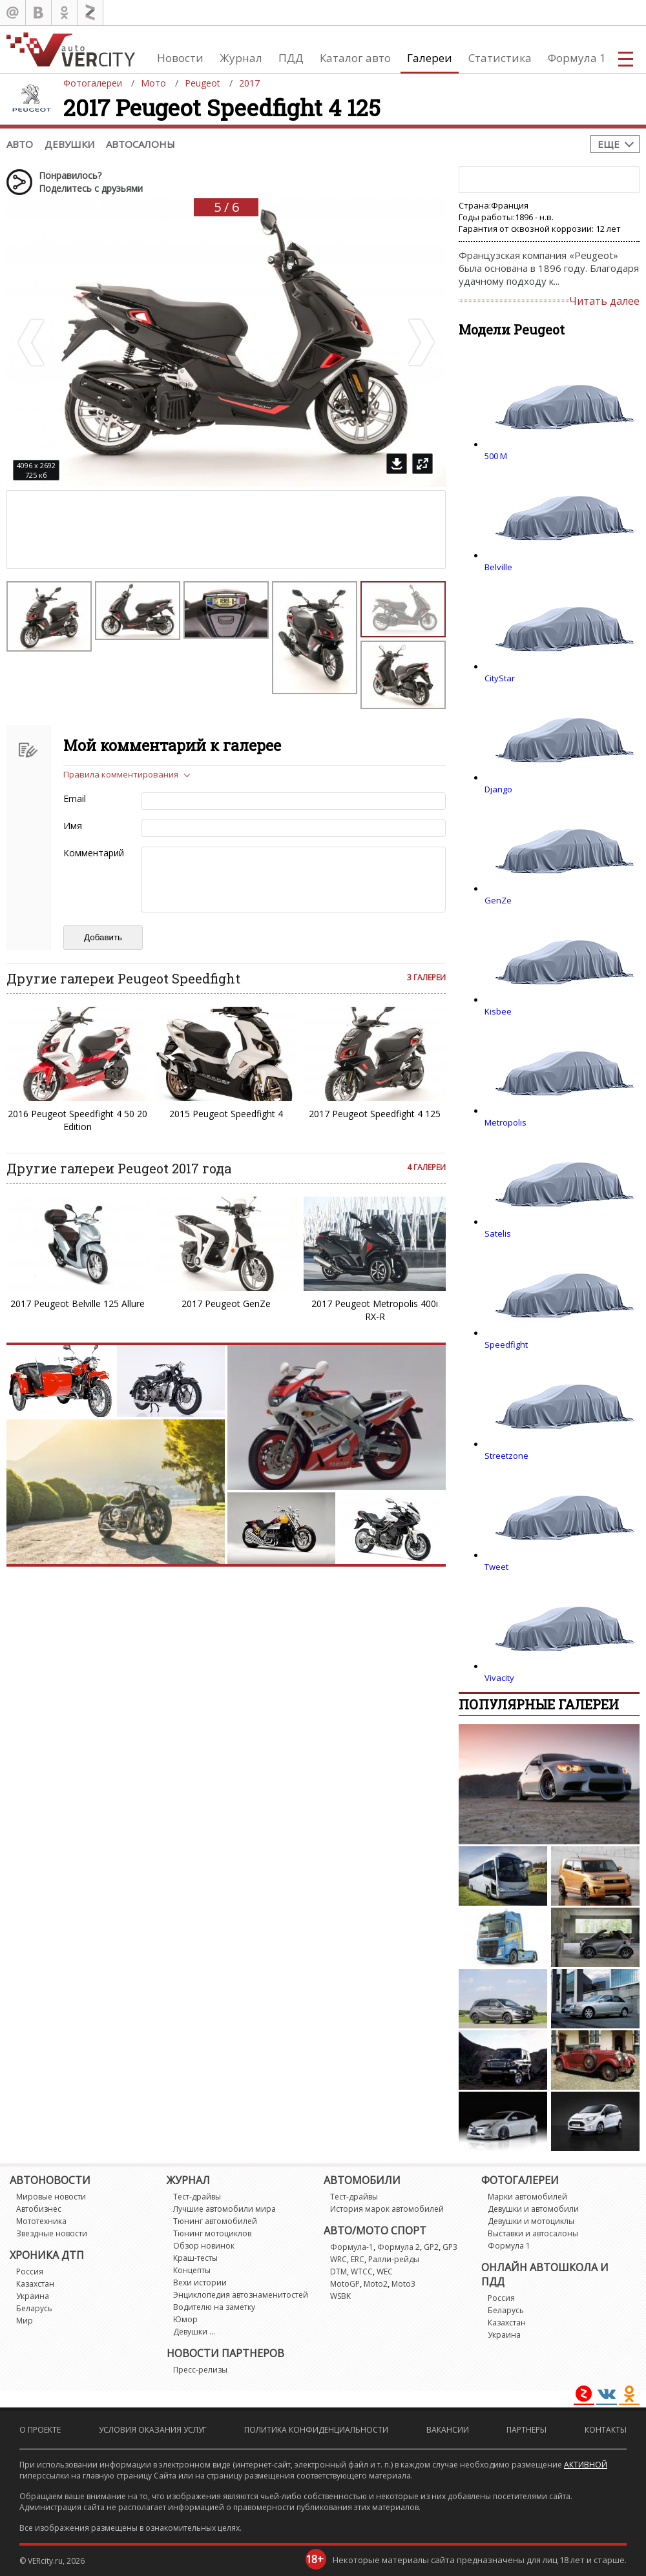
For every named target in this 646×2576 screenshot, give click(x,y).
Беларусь (34, 2308)
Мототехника (41, 2221)
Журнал (241, 57)
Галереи (429, 57)
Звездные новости (51, 2233)
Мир (24, 2320)
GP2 (431, 2246)
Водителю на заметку (214, 2307)
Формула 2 (398, 2246)
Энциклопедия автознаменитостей (240, 2294)
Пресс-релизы (200, 2369)
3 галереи (426, 977)
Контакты (606, 2429)
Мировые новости (51, 2196)
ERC (357, 2259)
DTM (338, 2271)
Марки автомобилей (527, 2196)
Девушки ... (194, 2331)
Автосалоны (140, 144)
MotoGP (345, 2283)
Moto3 (403, 2283)
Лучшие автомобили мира (224, 2208)
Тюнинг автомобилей (215, 2221)
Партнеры (526, 2429)
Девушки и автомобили (533, 2208)
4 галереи (426, 1167)
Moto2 (376, 2283)
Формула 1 (577, 57)
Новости (180, 57)
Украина (32, 2296)
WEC (385, 2271)
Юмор (185, 2319)
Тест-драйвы (197, 2196)
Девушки (69, 144)
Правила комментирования (120, 774)
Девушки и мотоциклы (531, 2221)
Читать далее (604, 301)
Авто (19, 144)
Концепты (192, 2270)
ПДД (291, 57)
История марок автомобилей (387, 2208)
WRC (338, 2259)
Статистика (500, 57)
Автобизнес (38, 2208)
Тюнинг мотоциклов (212, 2233)
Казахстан (35, 2283)
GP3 (450, 2246)
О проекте (40, 2429)
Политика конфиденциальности (316, 2429)
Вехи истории (200, 2282)
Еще (609, 144)
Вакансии (447, 2429)
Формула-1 (351, 2246)
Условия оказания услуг (153, 2429)
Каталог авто (355, 57)
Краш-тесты (195, 2257)
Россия (29, 2271)
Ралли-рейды (393, 2259)
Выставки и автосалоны (533, 2233)
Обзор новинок (203, 2245)
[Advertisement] (117, 529)
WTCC (362, 2271)
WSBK (340, 2296)
